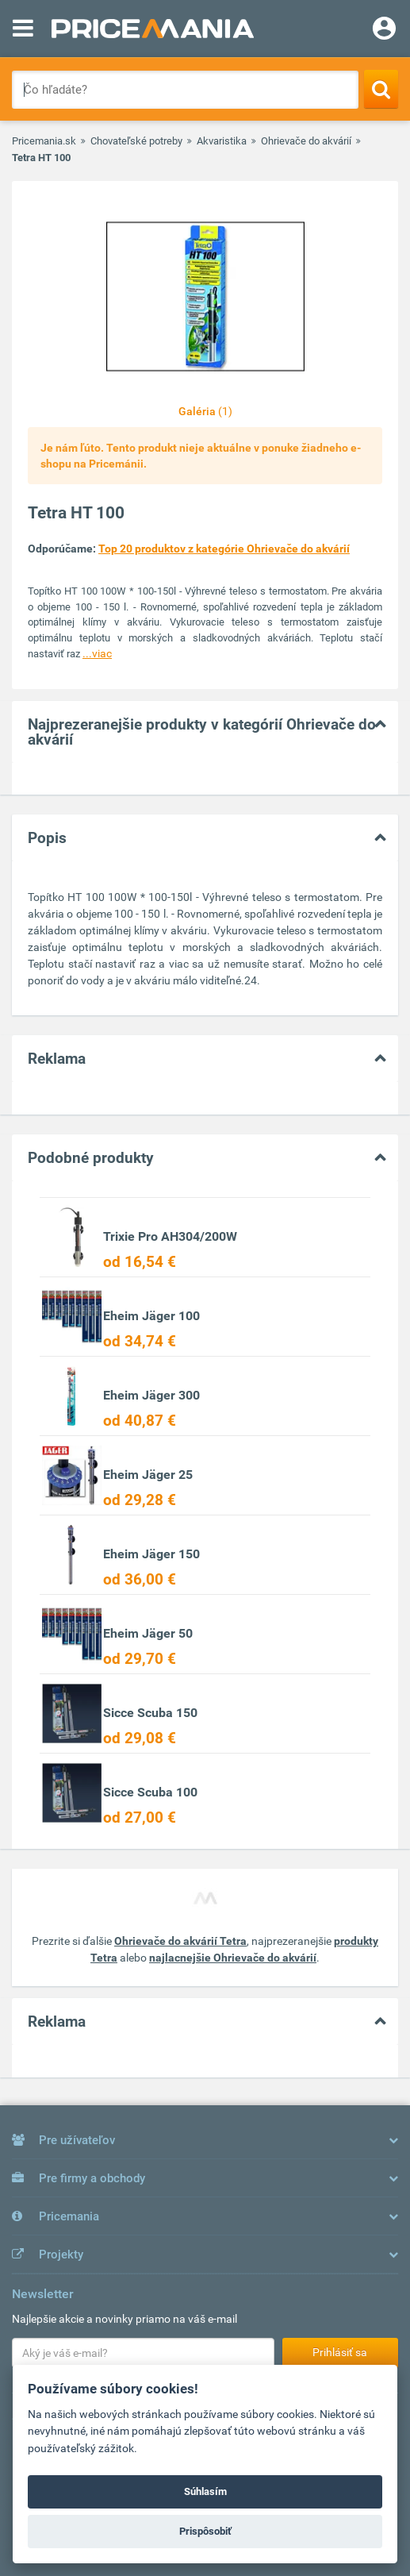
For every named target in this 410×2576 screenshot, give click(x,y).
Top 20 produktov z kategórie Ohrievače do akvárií (224, 548)
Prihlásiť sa (339, 2352)
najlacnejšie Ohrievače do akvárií (232, 1957)
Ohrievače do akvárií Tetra (180, 1941)
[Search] (381, 89)
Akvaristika (222, 141)
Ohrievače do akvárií (306, 141)
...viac (97, 653)
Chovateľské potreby (136, 141)
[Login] (384, 30)
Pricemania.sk (44, 141)
